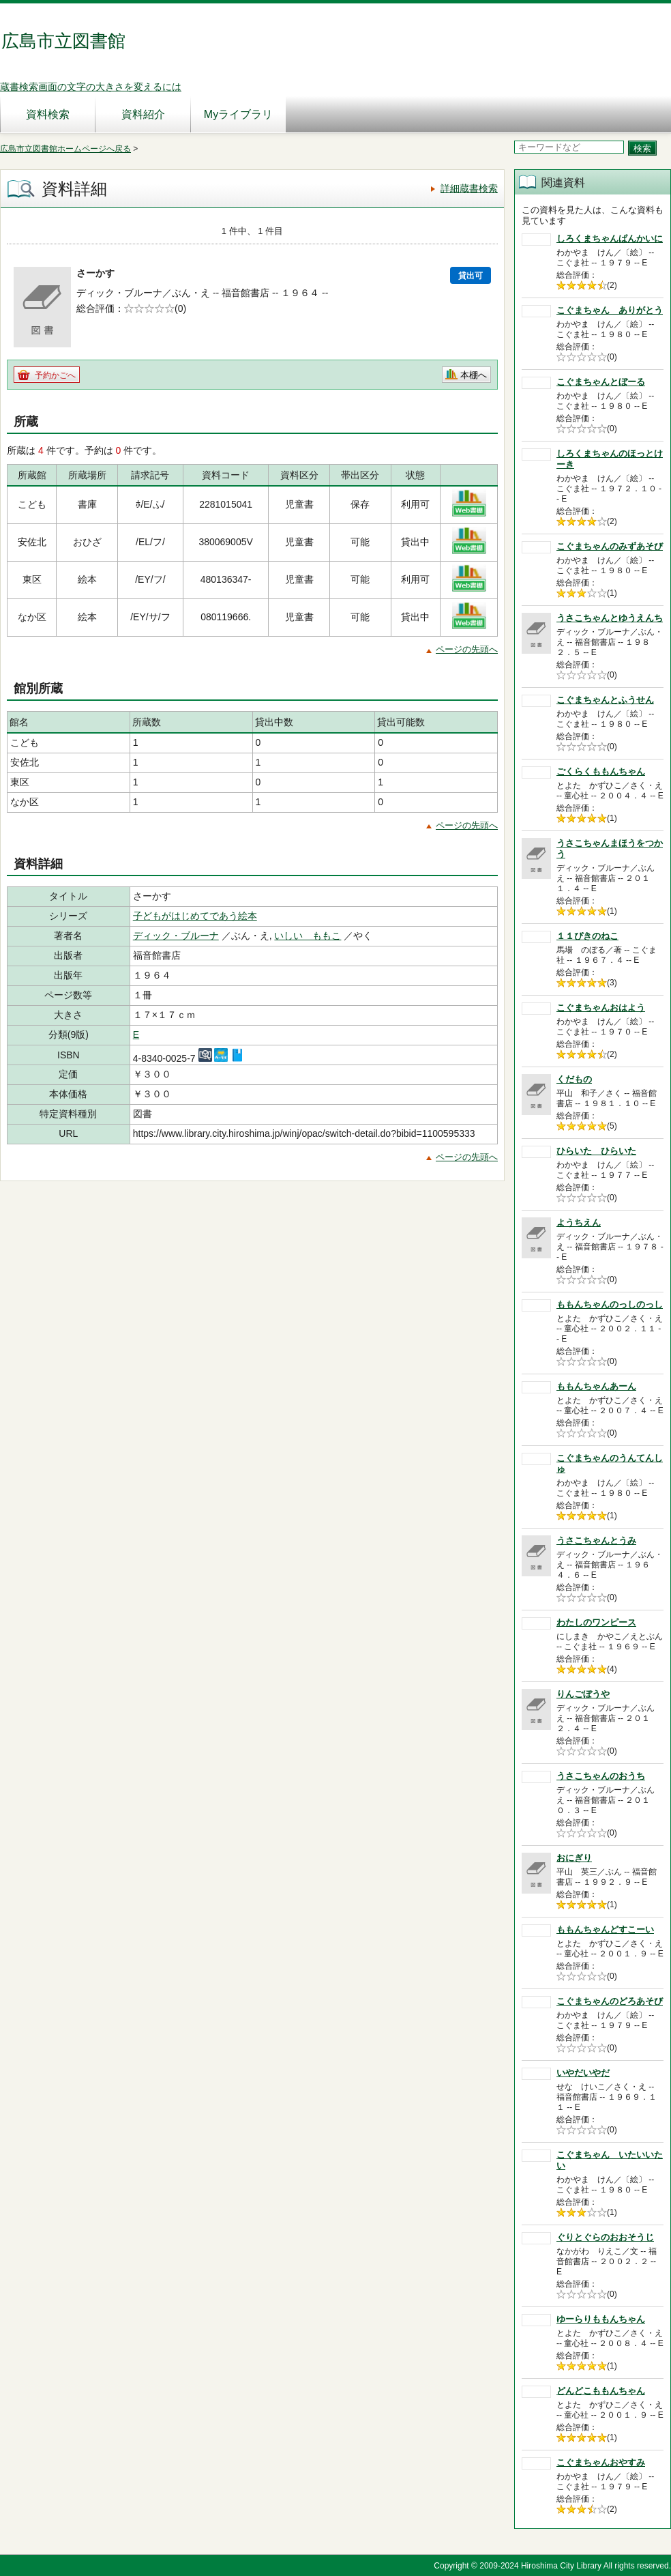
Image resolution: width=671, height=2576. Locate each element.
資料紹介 (143, 114)
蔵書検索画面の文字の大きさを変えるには (90, 86)
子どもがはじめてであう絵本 (195, 915)
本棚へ (473, 375)
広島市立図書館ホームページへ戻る (65, 149)
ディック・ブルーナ (176, 935)
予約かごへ (55, 375)
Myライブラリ (238, 114)
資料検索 (48, 114)
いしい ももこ (307, 935)
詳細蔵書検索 (469, 188)
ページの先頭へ (467, 649)
